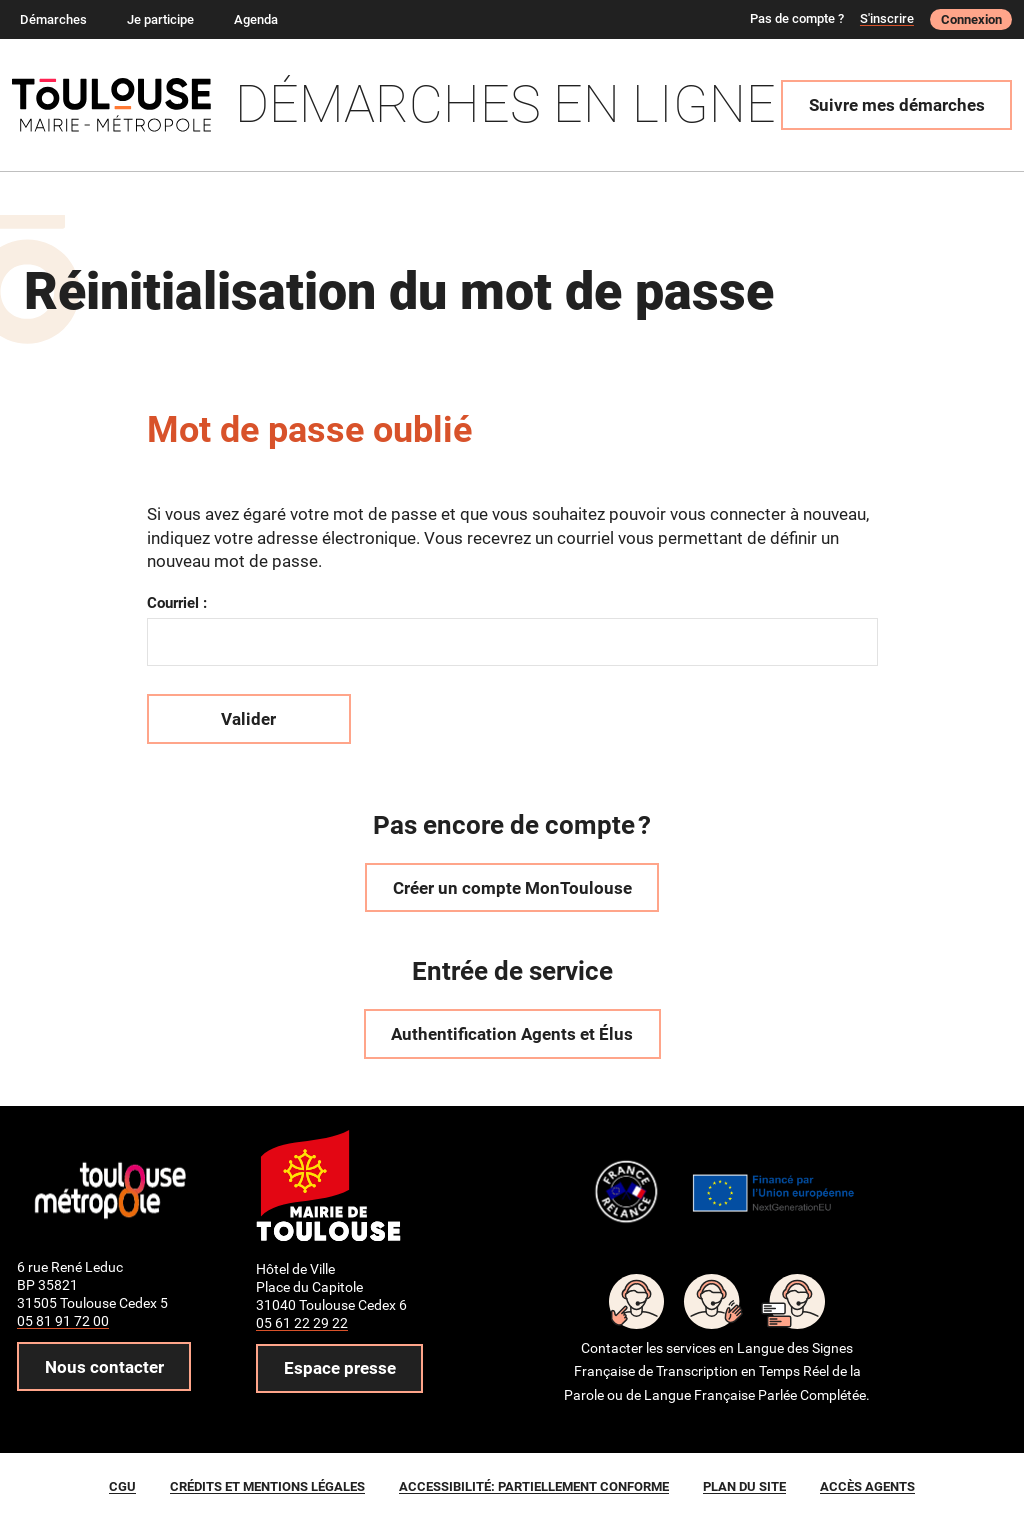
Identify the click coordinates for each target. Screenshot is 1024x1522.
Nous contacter (104, 1367)
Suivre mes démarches (897, 105)
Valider (248, 719)
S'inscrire (887, 18)
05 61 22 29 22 (302, 1323)
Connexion (971, 19)
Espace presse (340, 1368)
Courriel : (177, 603)
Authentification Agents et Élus (512, 1034)
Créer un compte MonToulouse (512, 888)
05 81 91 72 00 (63, 1321)
